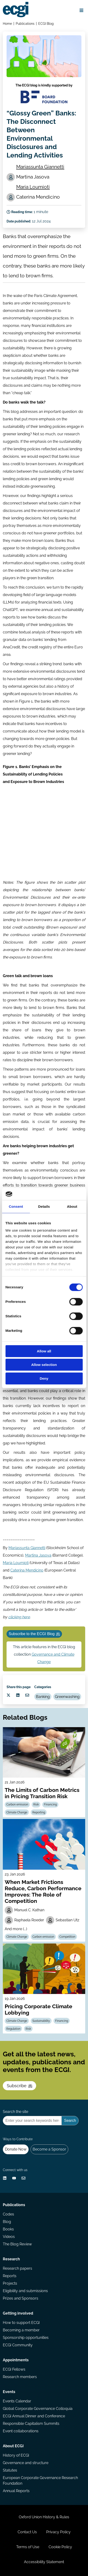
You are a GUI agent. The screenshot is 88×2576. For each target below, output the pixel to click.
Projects (10, 2283)
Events (9, 2392)
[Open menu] (81, 10)
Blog (7, 2221)
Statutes (10, 2470)
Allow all (44, 1351)
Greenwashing (67, 1696)
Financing (50, 1804)
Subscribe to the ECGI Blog (34, 1634)
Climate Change (16, 1812)
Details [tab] (44, 1206)
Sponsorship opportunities (26, 2337)
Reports (9, 2276)
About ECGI (13, 2446)
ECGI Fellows (14, 2369)
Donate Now (16, 2149)
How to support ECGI (21, 2322)
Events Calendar (17, 2401)
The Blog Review (17, 2244)
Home (7, 23)
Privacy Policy (58, 2532)
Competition (67, 1936)
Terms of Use (27, 2547)
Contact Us (27, 2532)
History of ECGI (16, 2455)
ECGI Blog (46, 23)
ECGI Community (18, 2345)
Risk (36, 1804)
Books (8, 2229)
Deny (44, 1378)
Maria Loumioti (33, 187)
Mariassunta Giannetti (40, 167)
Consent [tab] (16, 1206)
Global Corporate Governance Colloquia (38, 2408)
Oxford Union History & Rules (44, 2517)
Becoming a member (21, 2330)
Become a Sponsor (49, 2149)
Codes (8, 2214)
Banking (43, 1696)
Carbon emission (17, 1804)
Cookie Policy (60, 2547)
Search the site (15, 2111)
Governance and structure (25, 2463)
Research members (20, 2377)
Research (11, 2259)
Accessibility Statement (44, 2562)
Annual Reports (16, 2491)
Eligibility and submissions (25, 2291)
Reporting (38, 1812)
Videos (9, 2236)
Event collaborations (20, 2431)
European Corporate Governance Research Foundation (40, 2481)
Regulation (13, 2028)
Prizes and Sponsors (20, 2298)
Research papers (17, 2268)
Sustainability (41, 2020)
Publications (25, 23)
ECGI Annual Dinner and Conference (34, 2416)
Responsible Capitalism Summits (31, 2423)
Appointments (16, 2360)
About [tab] (72, 1206)
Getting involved (18, 2313)
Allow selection (44, 1365)
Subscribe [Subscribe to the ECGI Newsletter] (19, 2085)
